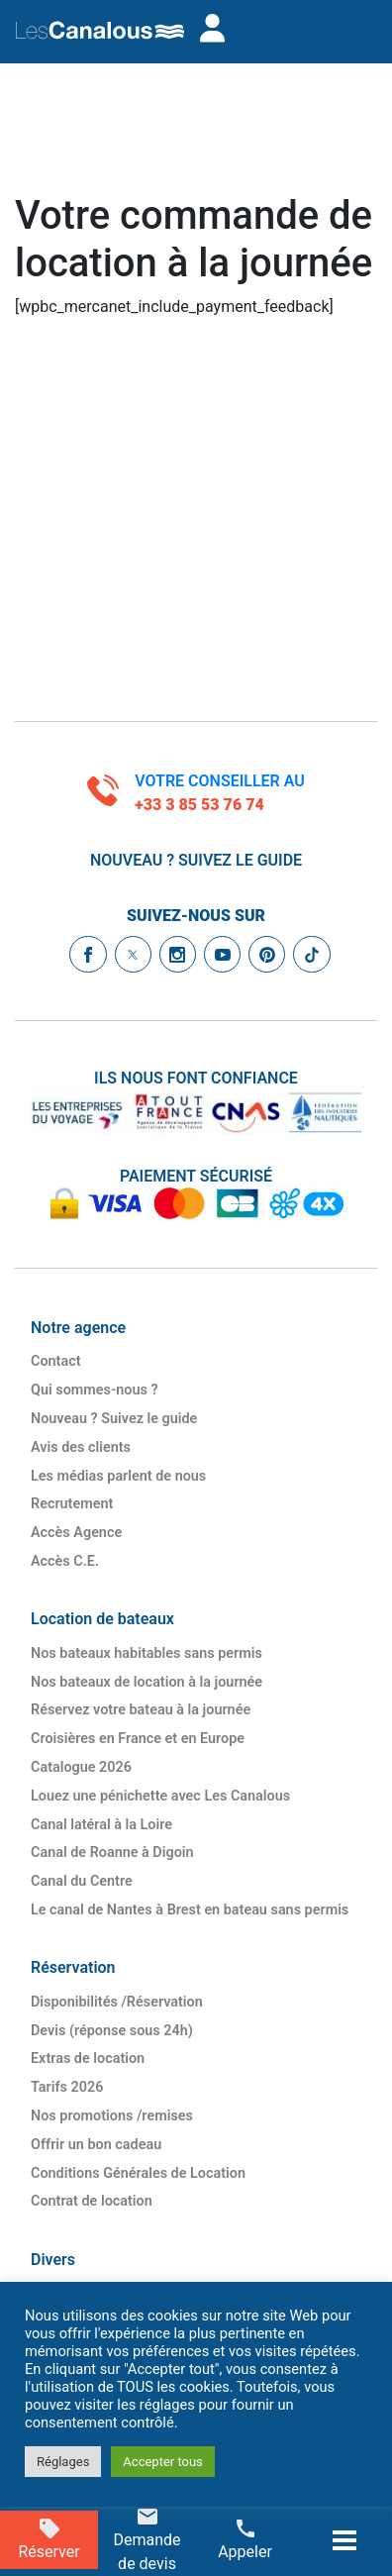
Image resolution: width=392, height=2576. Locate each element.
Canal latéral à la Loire (101, 1824)
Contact (56, 1361)
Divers (53, 2259)
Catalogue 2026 (81, 1767)
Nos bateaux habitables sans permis (146, 1653)
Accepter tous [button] (162, 2461)
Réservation (73, 1967)
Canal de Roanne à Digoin (112, 1852)
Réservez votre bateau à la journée (140, 1709)
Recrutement (72, 1503)
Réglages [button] (63, 2461)
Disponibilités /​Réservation (117, 2002)
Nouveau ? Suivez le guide (196, 860)
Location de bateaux (102, 1618)
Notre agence (78, 1327)
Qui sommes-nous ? (94, 1390)
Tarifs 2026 (67, 2087)
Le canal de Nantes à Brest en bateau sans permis (189, 1910)
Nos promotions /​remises (112, 2116)
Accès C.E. (65, 1561)
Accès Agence (76, 1532)
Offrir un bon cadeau (96, 2144)
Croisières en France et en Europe (138, 1738)
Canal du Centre (82, 1881)
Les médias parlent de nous (118, 1476)
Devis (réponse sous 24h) (112, 2030)
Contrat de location (91, 2201)
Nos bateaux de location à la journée (146, 1682)
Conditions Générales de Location (138, 2173)
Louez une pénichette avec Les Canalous (160, 1796)
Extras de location (88, 2058)
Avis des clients (81, 1447)
